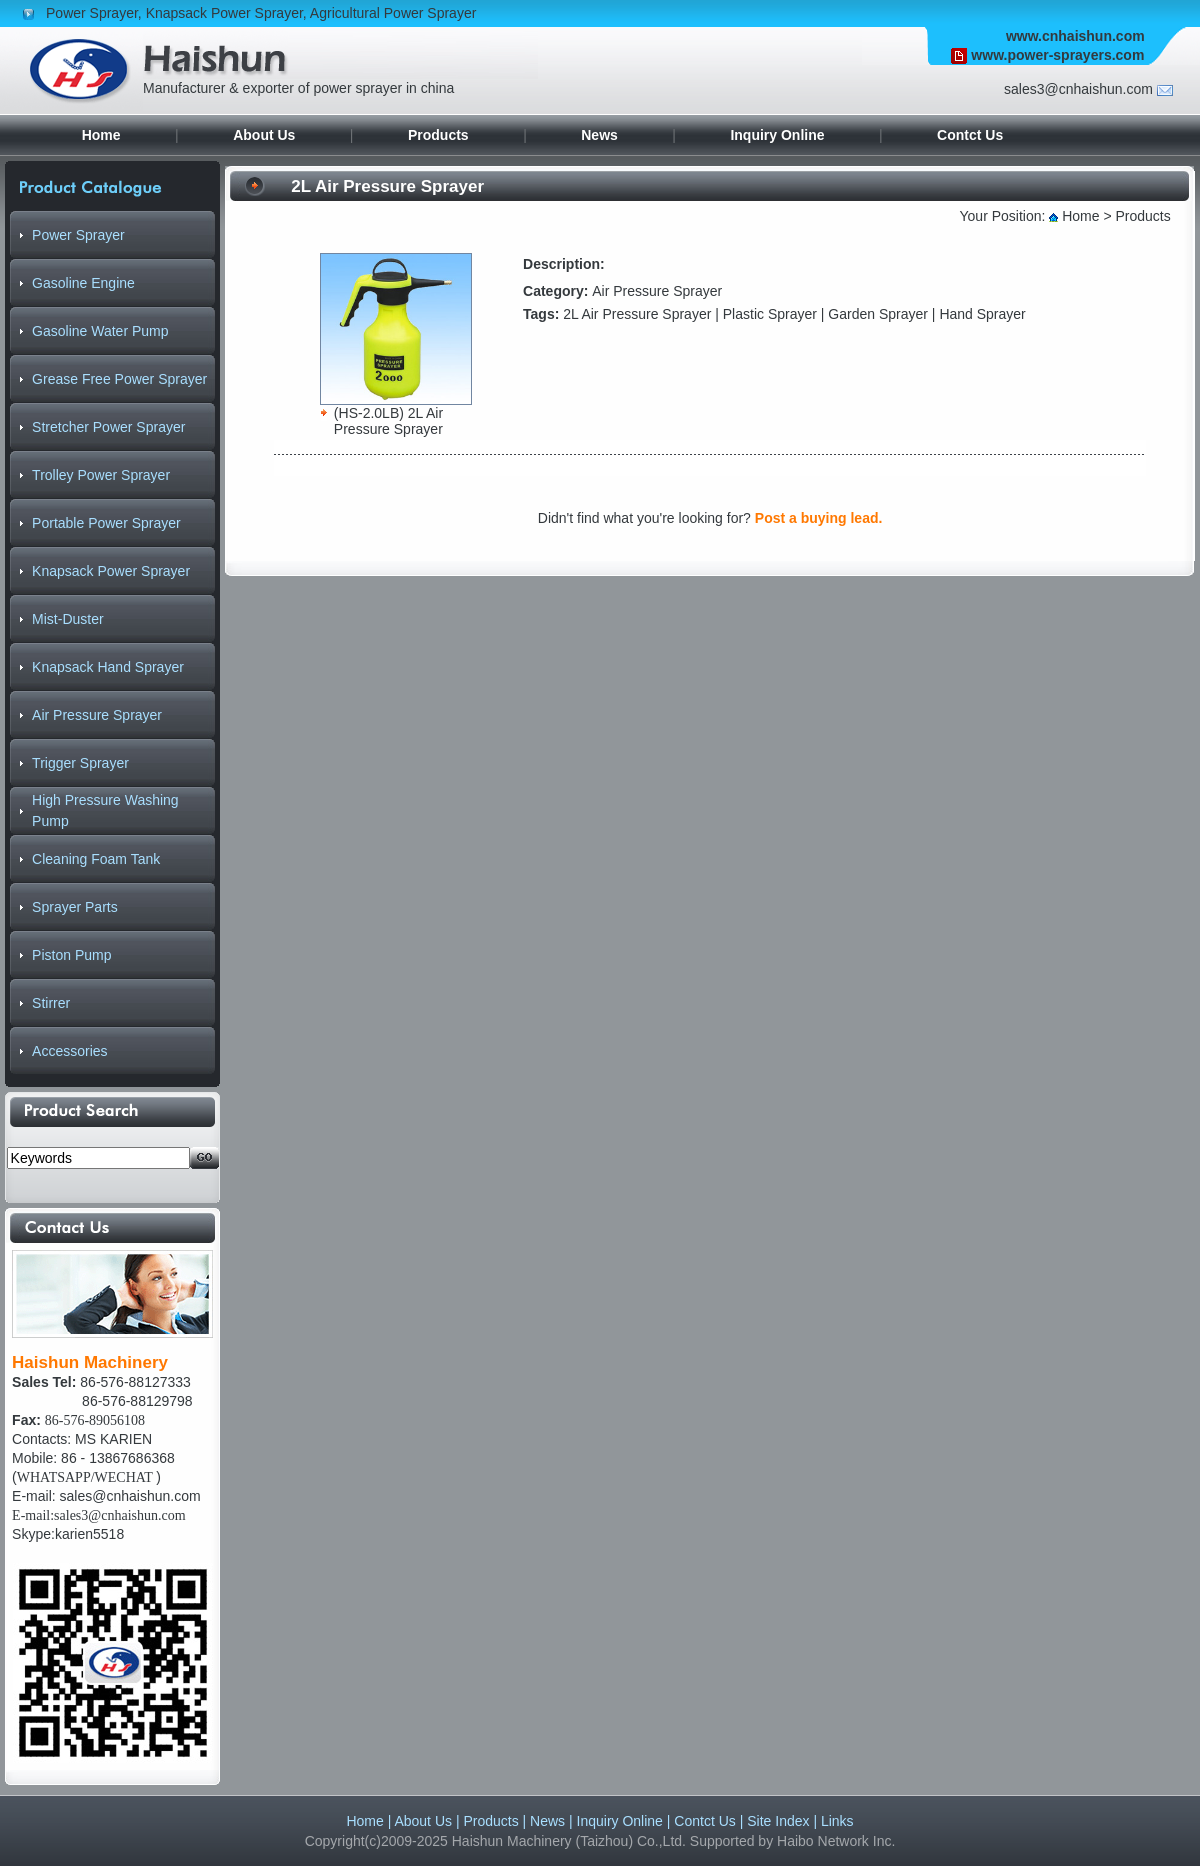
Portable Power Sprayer (106, 523)
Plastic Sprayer (770, 314)
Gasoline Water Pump (100, 331)
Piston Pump (71, 955)
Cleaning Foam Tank (96, 859)
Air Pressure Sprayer (97, 715)
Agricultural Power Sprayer (393, 13)
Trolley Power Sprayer (101, 475)
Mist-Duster (68, 619)
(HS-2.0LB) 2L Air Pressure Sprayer (388, 421)
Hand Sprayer (982, 314)
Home (101, 135)
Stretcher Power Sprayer (108, 427)
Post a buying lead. (819, 518)
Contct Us (970, 135)
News (599, 135)
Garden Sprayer (878, 314)
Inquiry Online (777, 135)
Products (438, 135)
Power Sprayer (92, 13)
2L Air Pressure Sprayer (637, 314)
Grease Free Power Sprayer (119, 379)
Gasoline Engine (83, 283)
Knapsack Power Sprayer (224, 13)
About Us (264, 135)
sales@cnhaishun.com (130, 1496)
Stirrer (51, 1003)
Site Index (778, 1821)
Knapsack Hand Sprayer (108, 667)
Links (837, 1821)
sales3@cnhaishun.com (1078, 89)
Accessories (69, 1051)
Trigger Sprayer (80, 763)
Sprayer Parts (75, 907)
